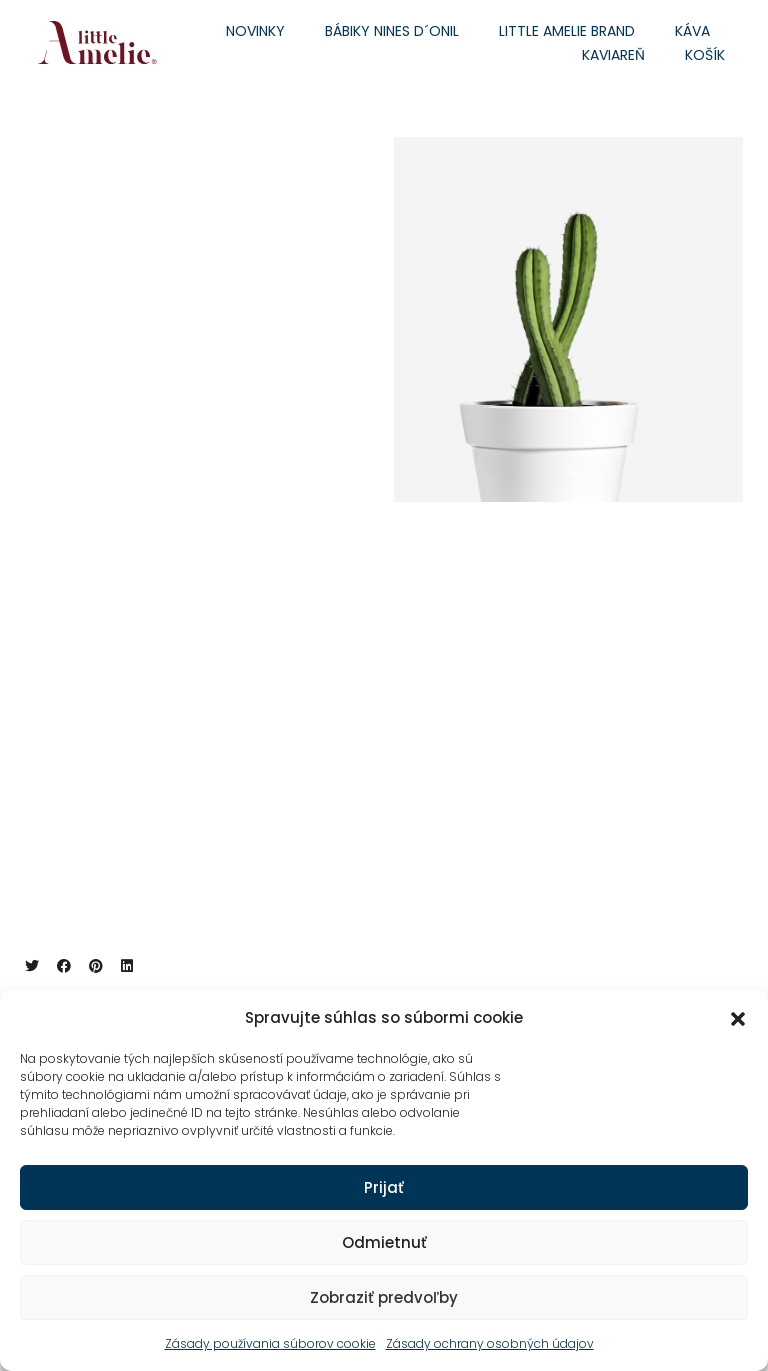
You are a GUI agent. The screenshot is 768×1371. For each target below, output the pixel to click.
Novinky (255, 31)
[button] (738, 1018)
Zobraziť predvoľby (384, 1297)
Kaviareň (613, 55)
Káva (692, 31)
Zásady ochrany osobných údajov (490, 1343)
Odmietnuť (384, 1242)
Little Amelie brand (567, 31)
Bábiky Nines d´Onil (392, 31)
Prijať (384, 1187)
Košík (705, 55)
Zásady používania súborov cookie (270, 1343)
